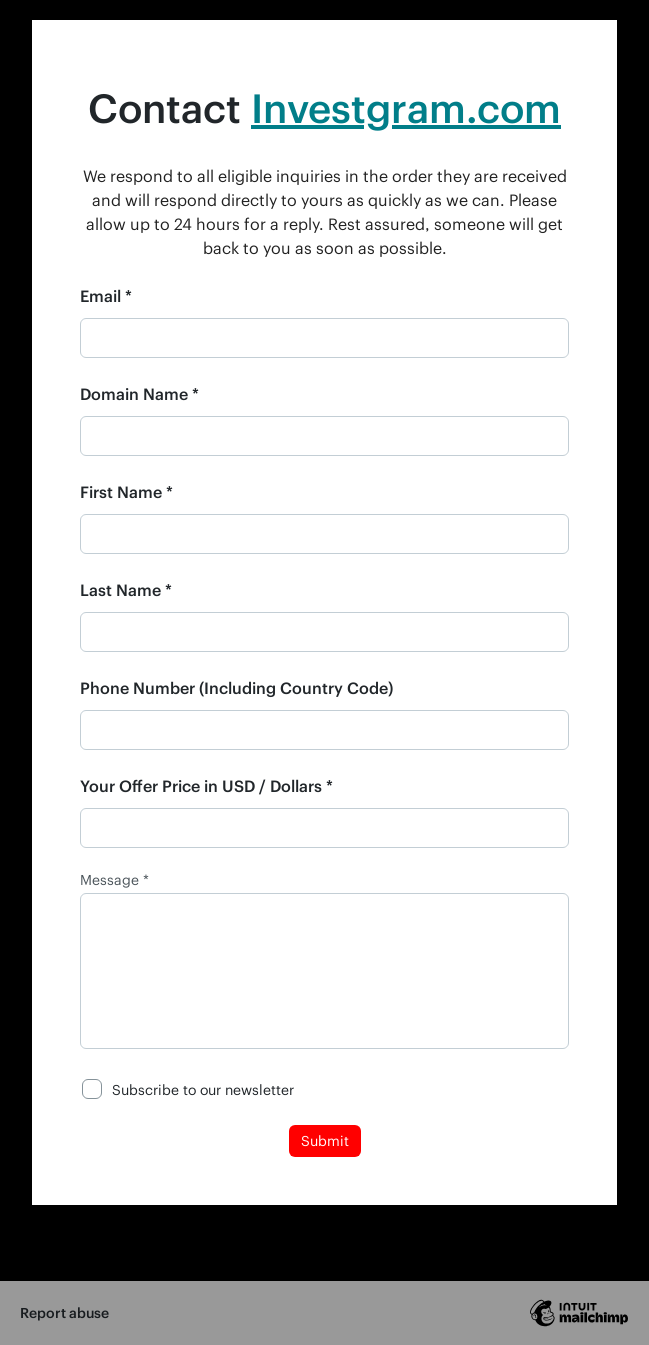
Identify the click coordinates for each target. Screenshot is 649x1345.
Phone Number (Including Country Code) (236, 687)
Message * (114, 880)
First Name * (126, 491)
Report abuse (64, 1312)
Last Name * (126, 589)
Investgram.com (406, 107)
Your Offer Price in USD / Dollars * (206, 785)
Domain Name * (139, 393)
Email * (106, 295)
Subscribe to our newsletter (203, 1089)
